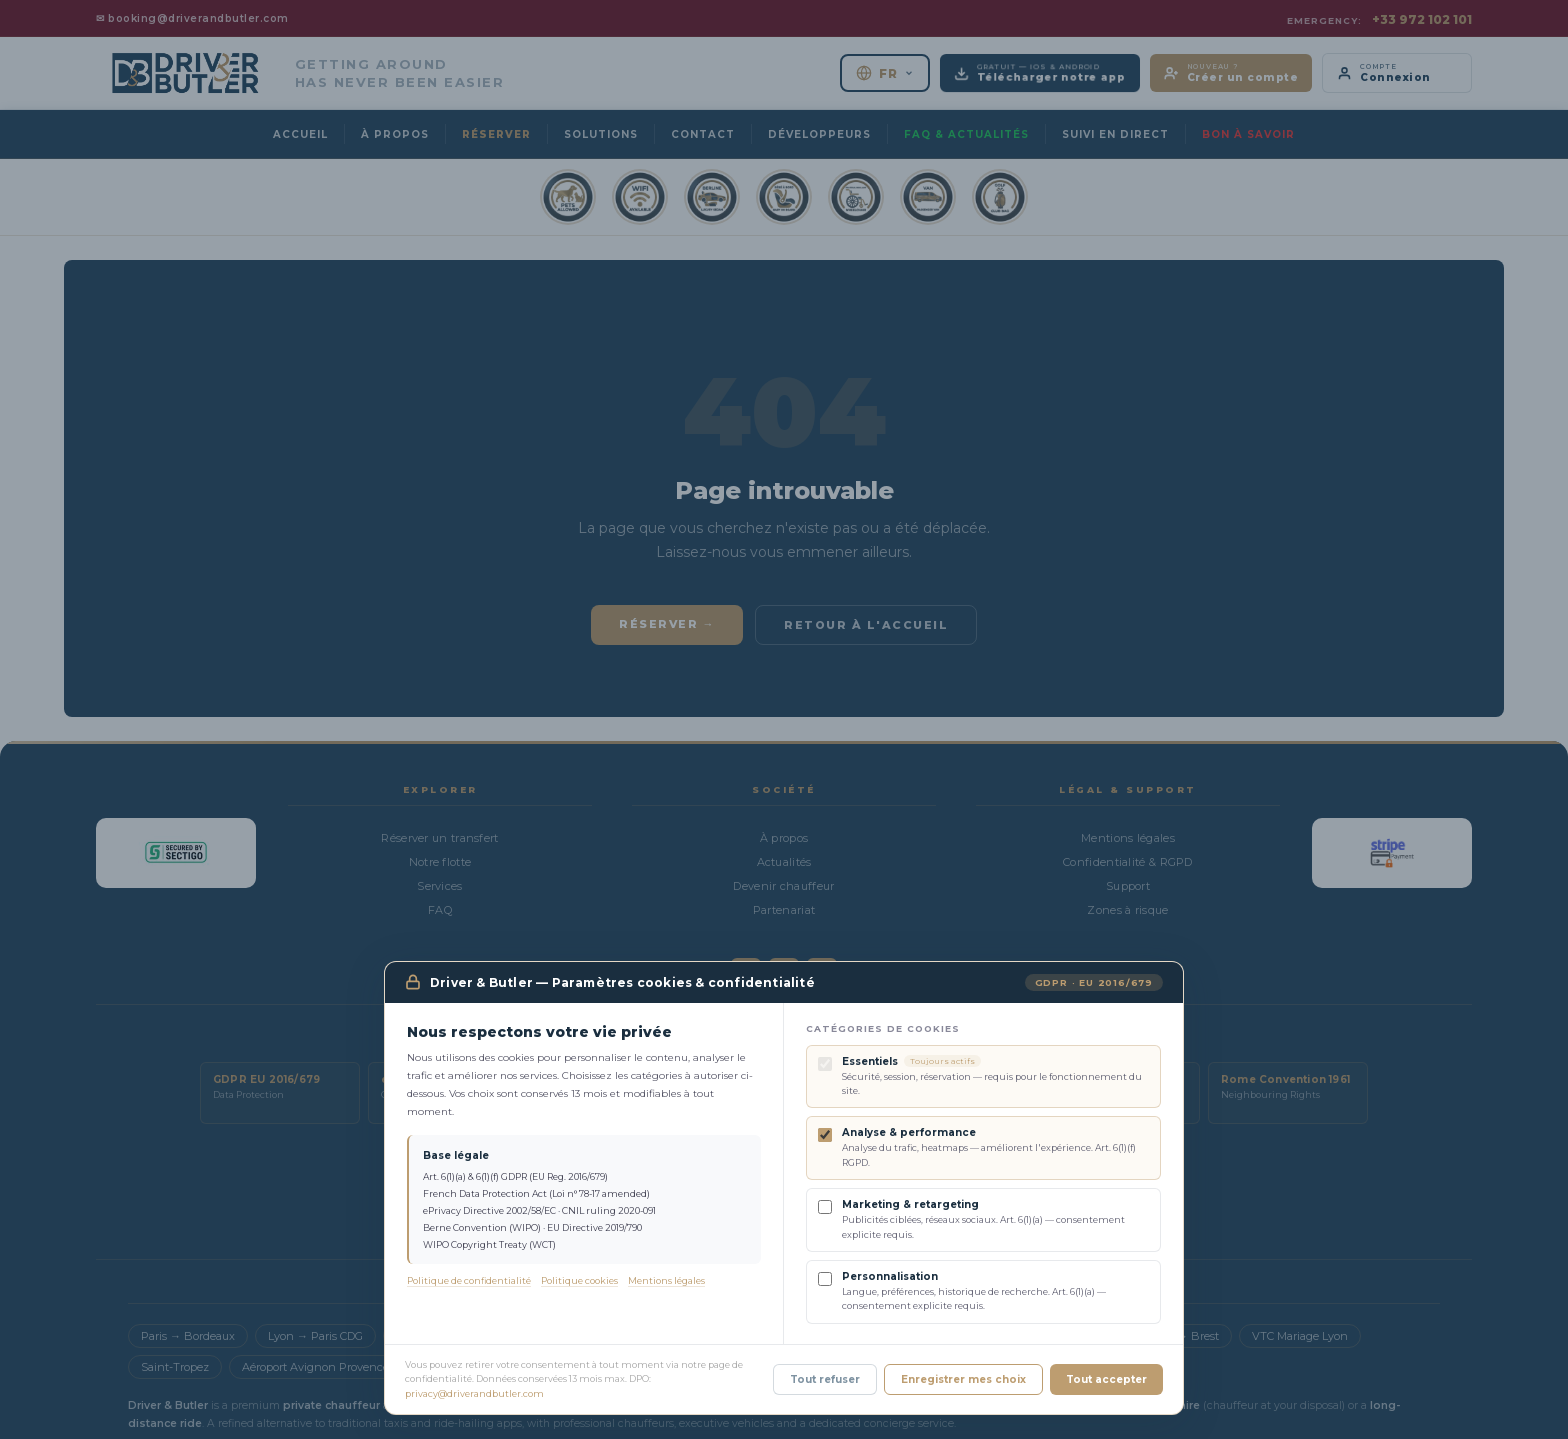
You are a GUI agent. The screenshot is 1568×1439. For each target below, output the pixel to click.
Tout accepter (1106, 1382)
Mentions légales (666, 1283)
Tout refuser (825, 1382)
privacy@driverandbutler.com (474, 1396)
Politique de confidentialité (469, 1283)
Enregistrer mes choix (963, 1382)
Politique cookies (579, 1283)
